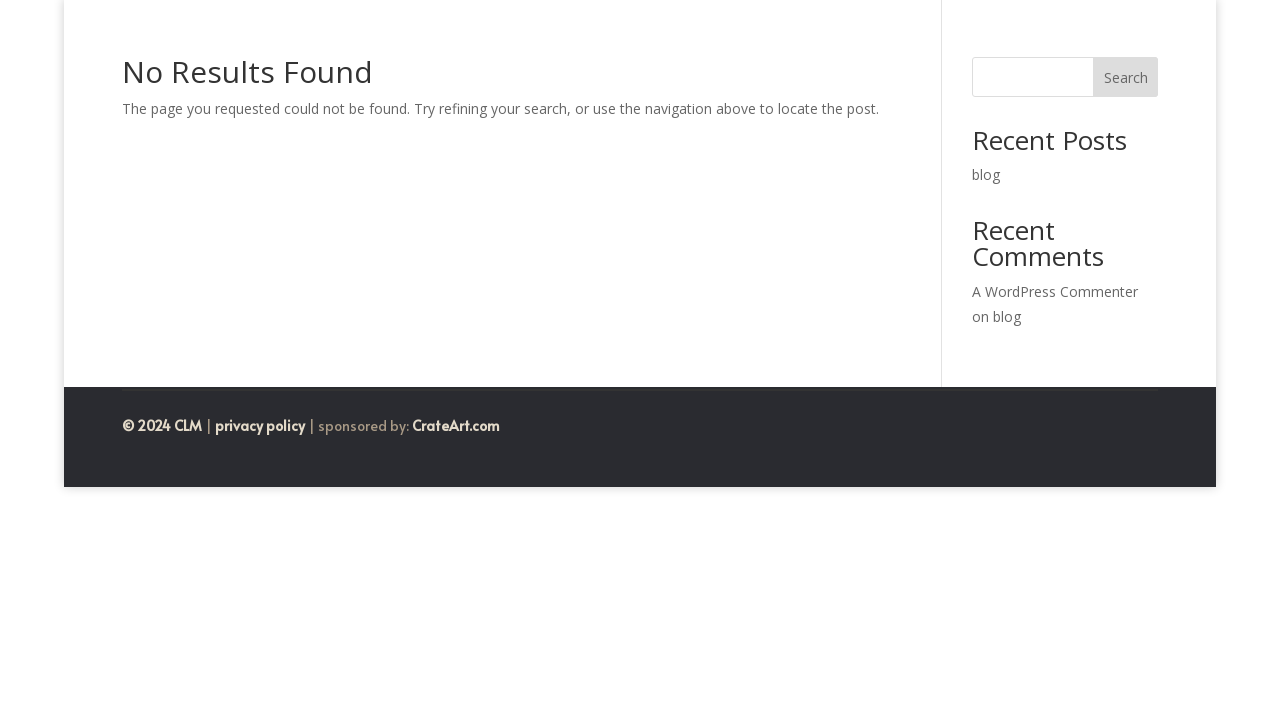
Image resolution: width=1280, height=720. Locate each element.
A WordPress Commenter (1055, 291)
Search (1126, 77)
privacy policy (260, 425)
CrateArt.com (454, 425)
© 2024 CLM (162, 425)
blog (986, 174)
